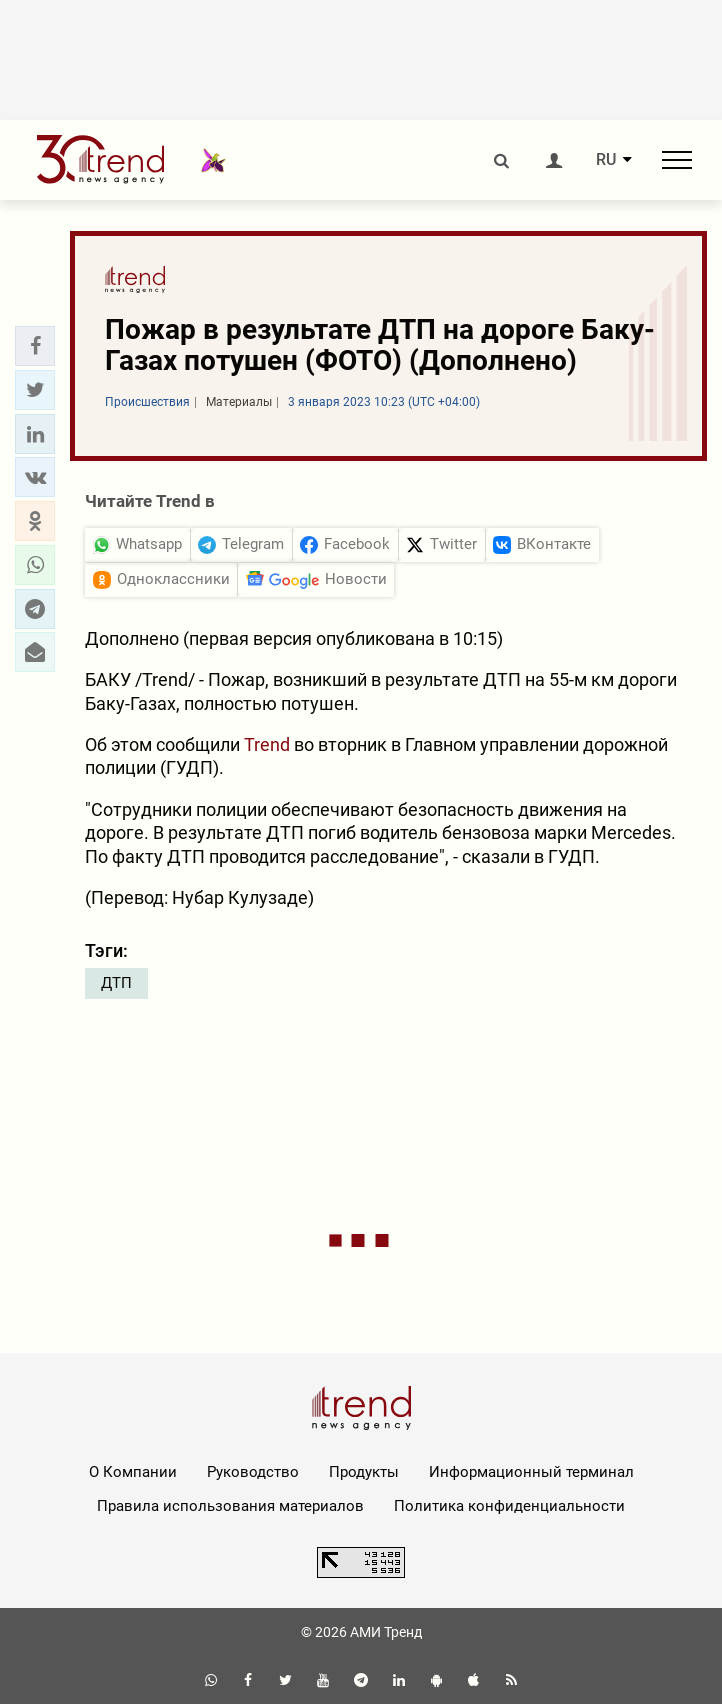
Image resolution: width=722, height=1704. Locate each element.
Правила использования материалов (230, 1506)
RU (606, 160)
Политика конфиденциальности (509, 1506)
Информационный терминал (531, 1472)
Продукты (364, 1472)
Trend (267, 744)
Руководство (253, 1472)
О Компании (133, 1472)
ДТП (116, 983)
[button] (35, 346)
